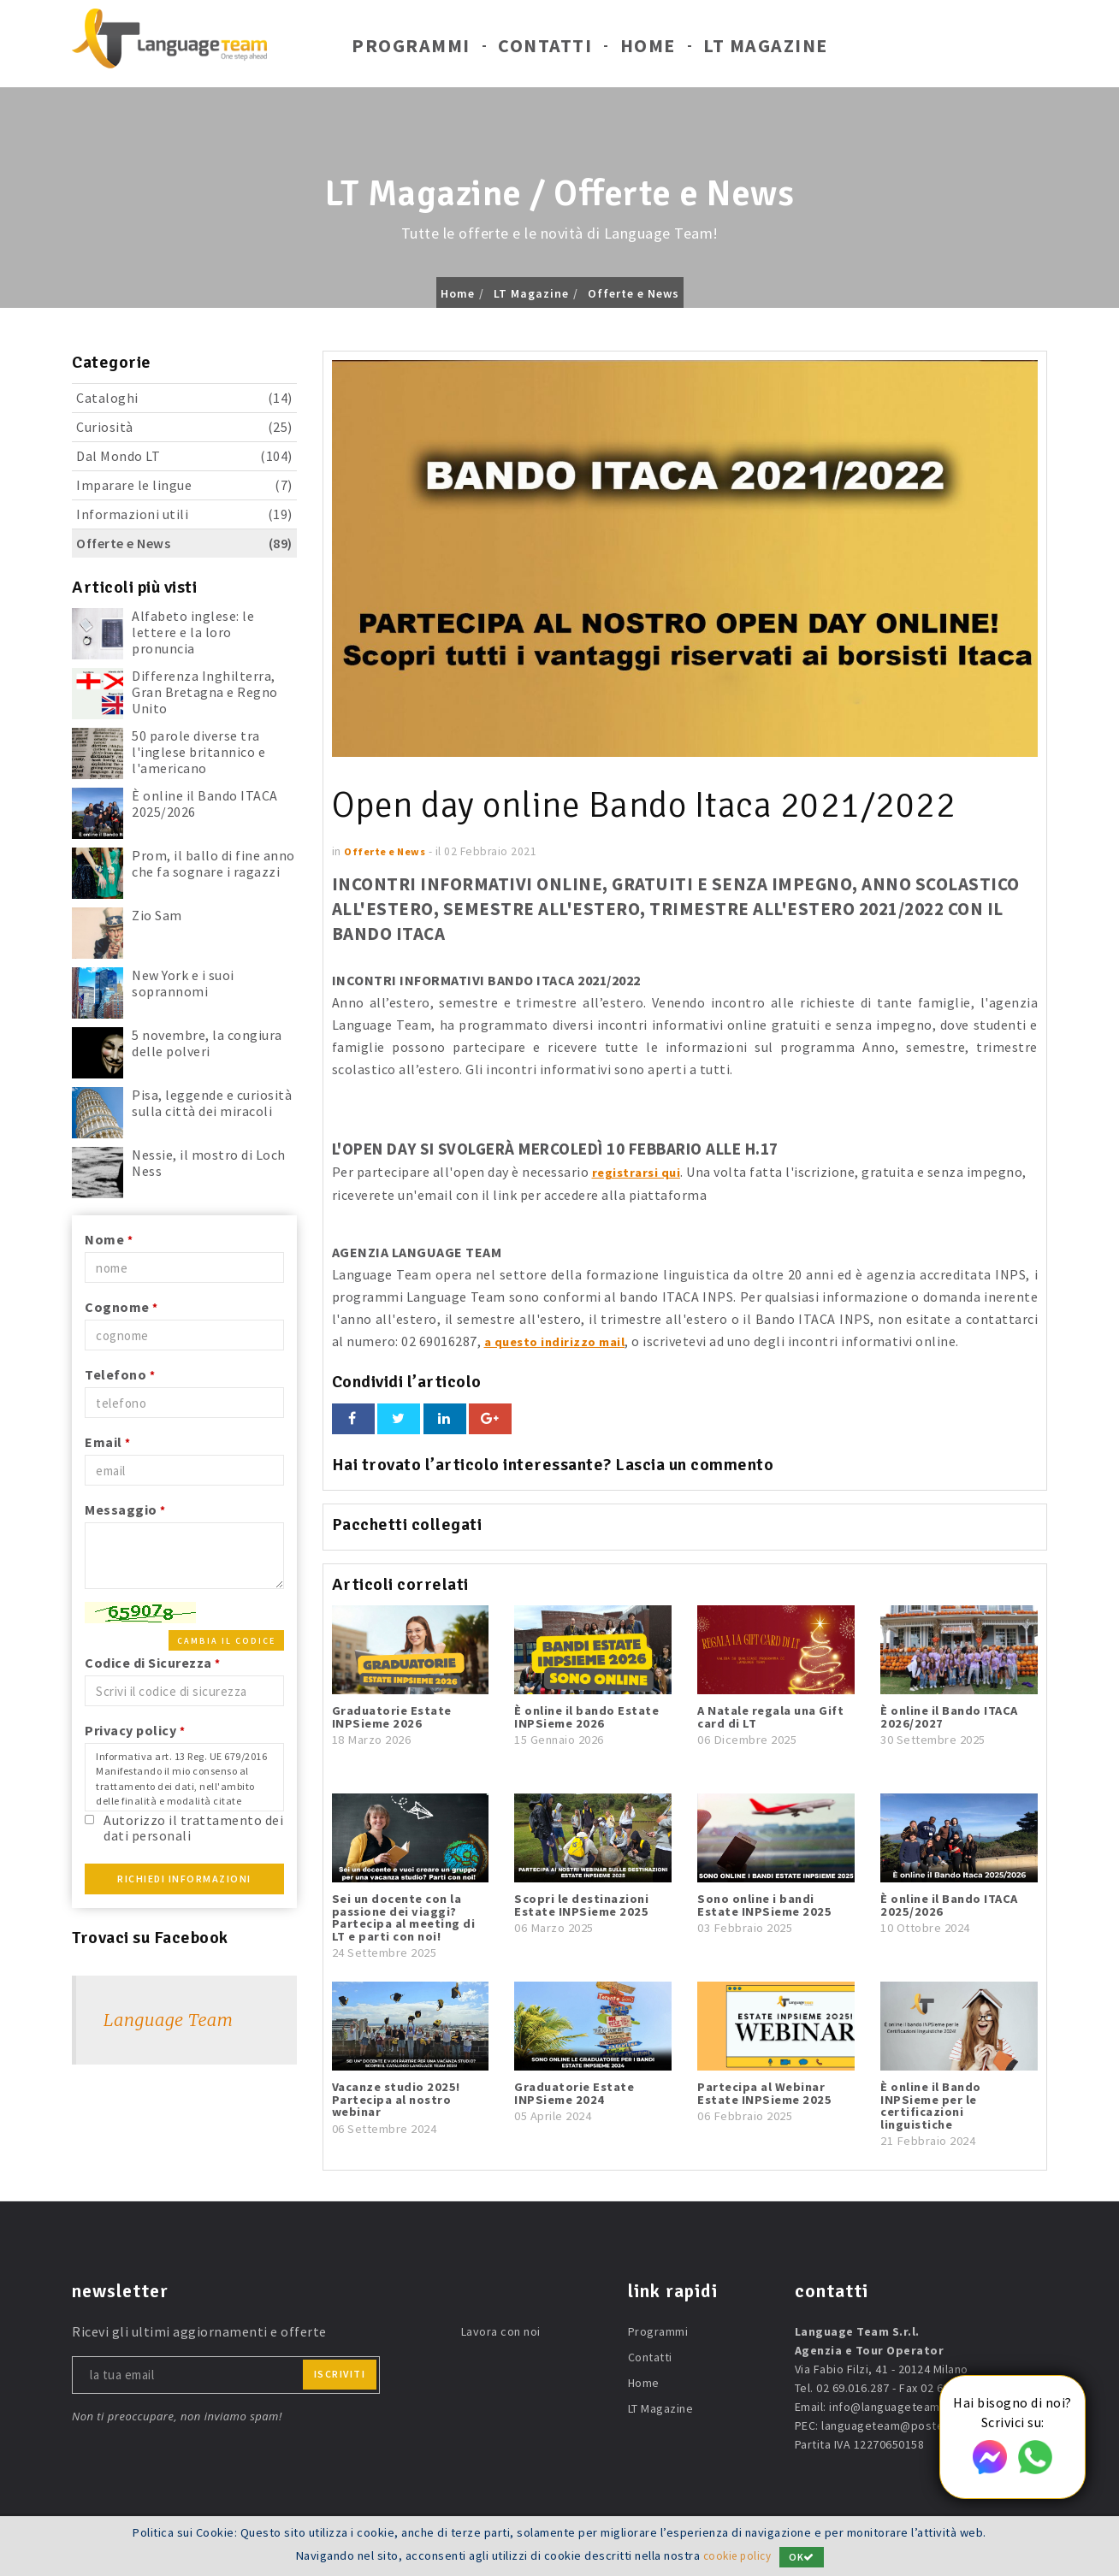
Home (648, 50)
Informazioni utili (184, 514)
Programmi (411, 50)
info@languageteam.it (889, 2406)
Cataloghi (184, 398)
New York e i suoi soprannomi (183, 983)
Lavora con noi (501, 2330)
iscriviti (340, 2372)
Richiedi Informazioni (184, 1878)
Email (108, 1441)
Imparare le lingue (184, 485)
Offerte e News (633, 293)
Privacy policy (135, 1730)
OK (805, 2556)
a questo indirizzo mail (559, 1340)
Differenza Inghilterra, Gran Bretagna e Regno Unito (205, 692)
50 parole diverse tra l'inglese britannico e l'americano (198, 752)
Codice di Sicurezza (153, 1662)
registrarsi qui (639, 1171)
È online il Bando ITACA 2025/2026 (205, 803)
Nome (109, 1239)
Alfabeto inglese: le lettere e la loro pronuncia (193, 632)
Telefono (120, 1374)
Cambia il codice (226, 1640)
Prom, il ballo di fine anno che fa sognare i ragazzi (213, 863)
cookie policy (737, 2556)
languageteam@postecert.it (899, 2424)
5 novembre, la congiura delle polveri (207, 1043)
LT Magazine (765, 50)
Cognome (121, 1306)
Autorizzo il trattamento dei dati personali (193, 1827)
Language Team (168, 2019)
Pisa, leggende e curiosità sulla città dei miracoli (212, 1103)
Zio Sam (157, 915)
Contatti (545, 50)
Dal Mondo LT (184, 456)
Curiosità (184, 427)
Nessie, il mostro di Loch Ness (209, 1162)
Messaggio (125, 1509)
